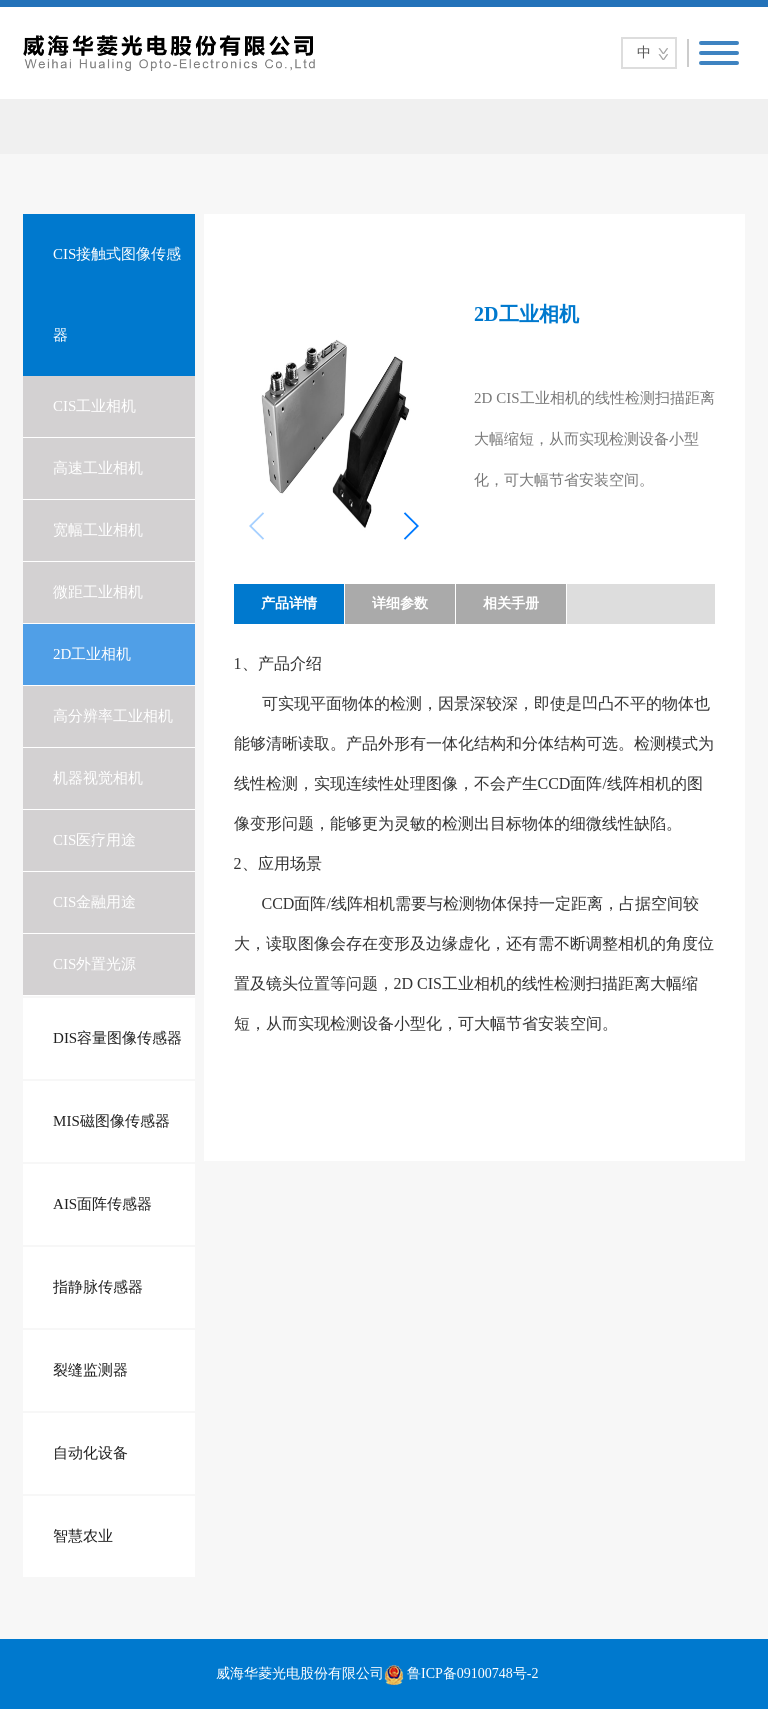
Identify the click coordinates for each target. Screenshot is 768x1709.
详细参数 (400, 603)
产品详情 (289, 603)
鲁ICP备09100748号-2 (472, 1673)
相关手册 (511, 603)
